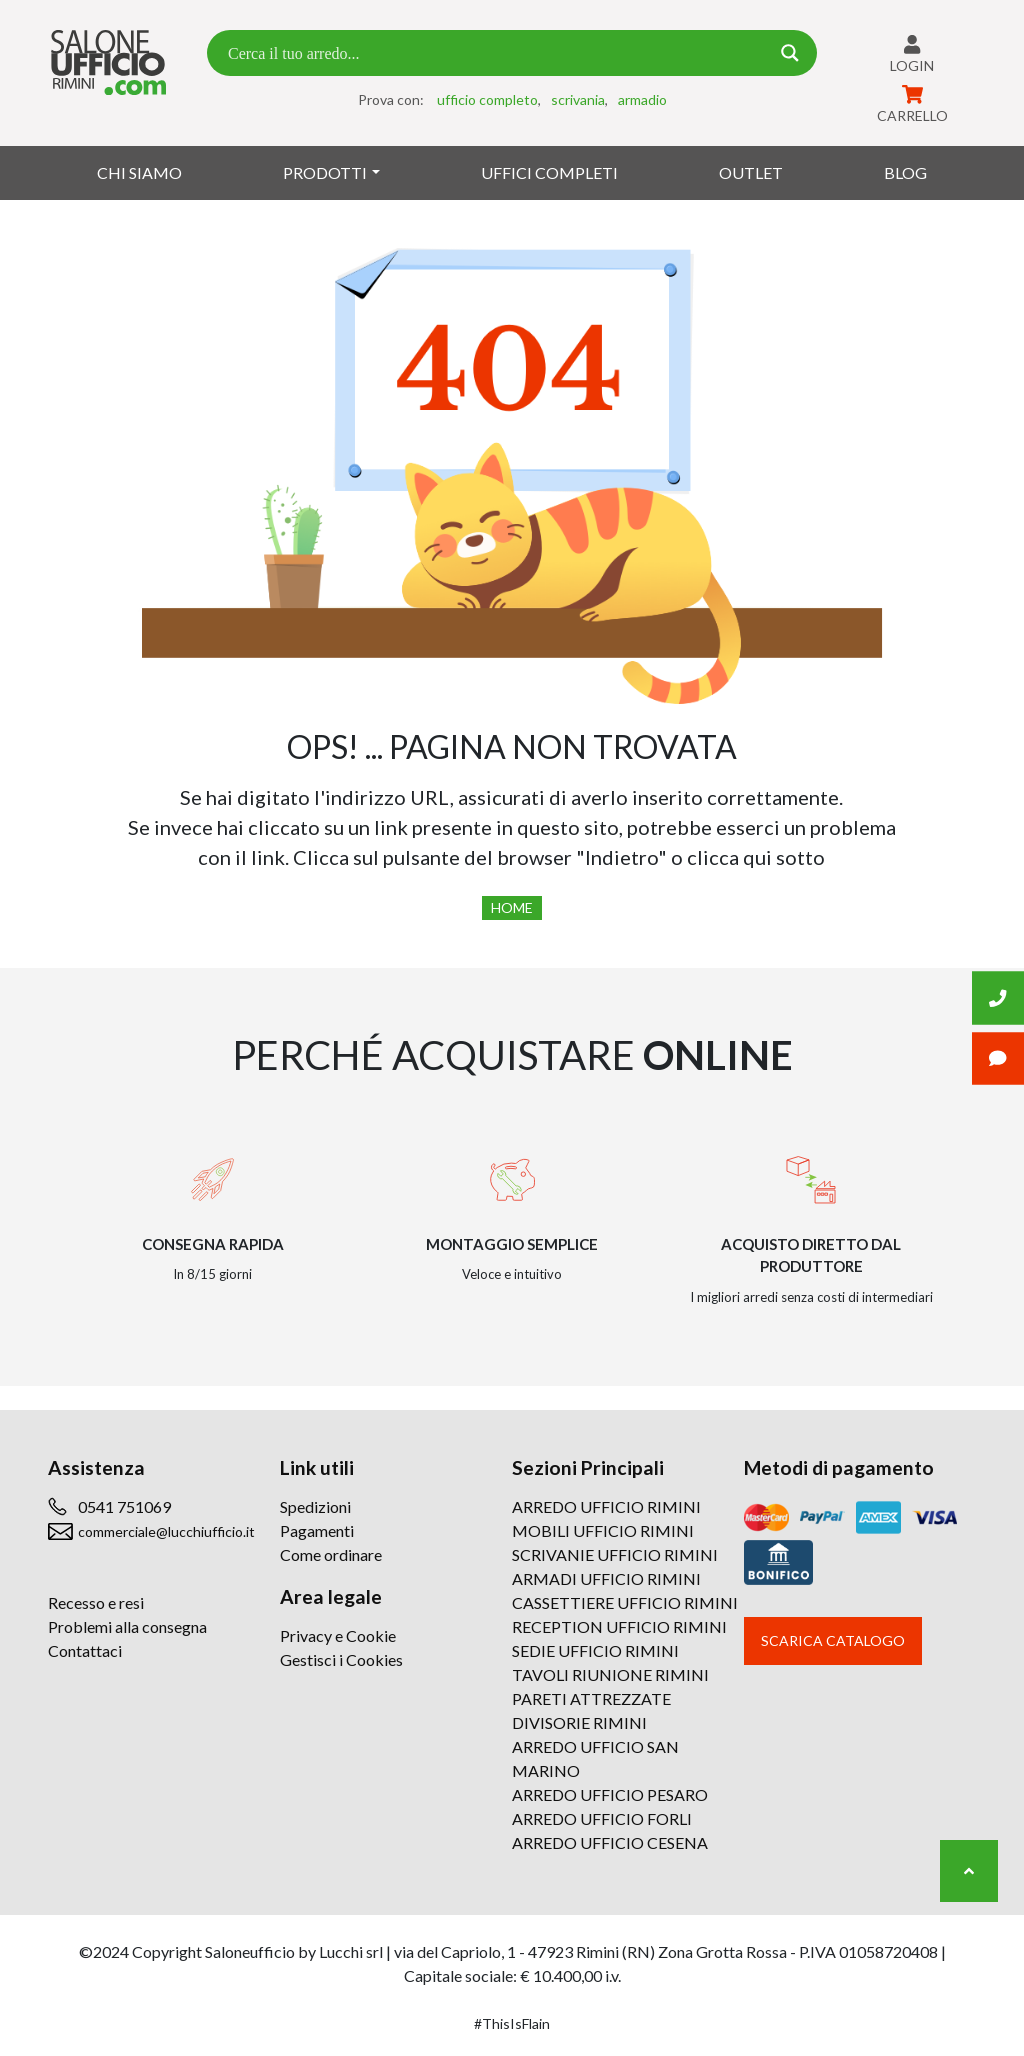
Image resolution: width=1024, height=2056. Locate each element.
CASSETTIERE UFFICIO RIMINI (625, 1602)
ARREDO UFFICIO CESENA (610, 1842)
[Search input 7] (496, 53)
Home (512, 907)
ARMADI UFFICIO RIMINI (606, 1578)
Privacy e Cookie (338, 1635)
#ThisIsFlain (512, 2023)
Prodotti (325, 172)
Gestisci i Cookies (341, 1659)
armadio (642, 99)
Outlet (751, 172)
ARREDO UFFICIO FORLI (602, 1818)
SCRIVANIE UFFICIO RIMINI (615, 1554)
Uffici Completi (549, 172)
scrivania (578, 99)
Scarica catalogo (833, 1640)
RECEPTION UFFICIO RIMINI (619, 1626)
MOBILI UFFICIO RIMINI (603, 1530)
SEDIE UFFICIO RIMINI (595, 1650)
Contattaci (85, 1650)
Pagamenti (317, 1530)
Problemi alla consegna (127, 1626)
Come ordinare (331, 1554)
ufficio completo (487, 99)
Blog (905, 172)
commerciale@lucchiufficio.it (166, 1531)
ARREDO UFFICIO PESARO (610, 1794)
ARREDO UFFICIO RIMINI (606, 1506)
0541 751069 (124, 1506)
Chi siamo (139, 172)
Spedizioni (315, 1506)
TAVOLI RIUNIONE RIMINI (610, 1674)
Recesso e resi (96, 1602)
